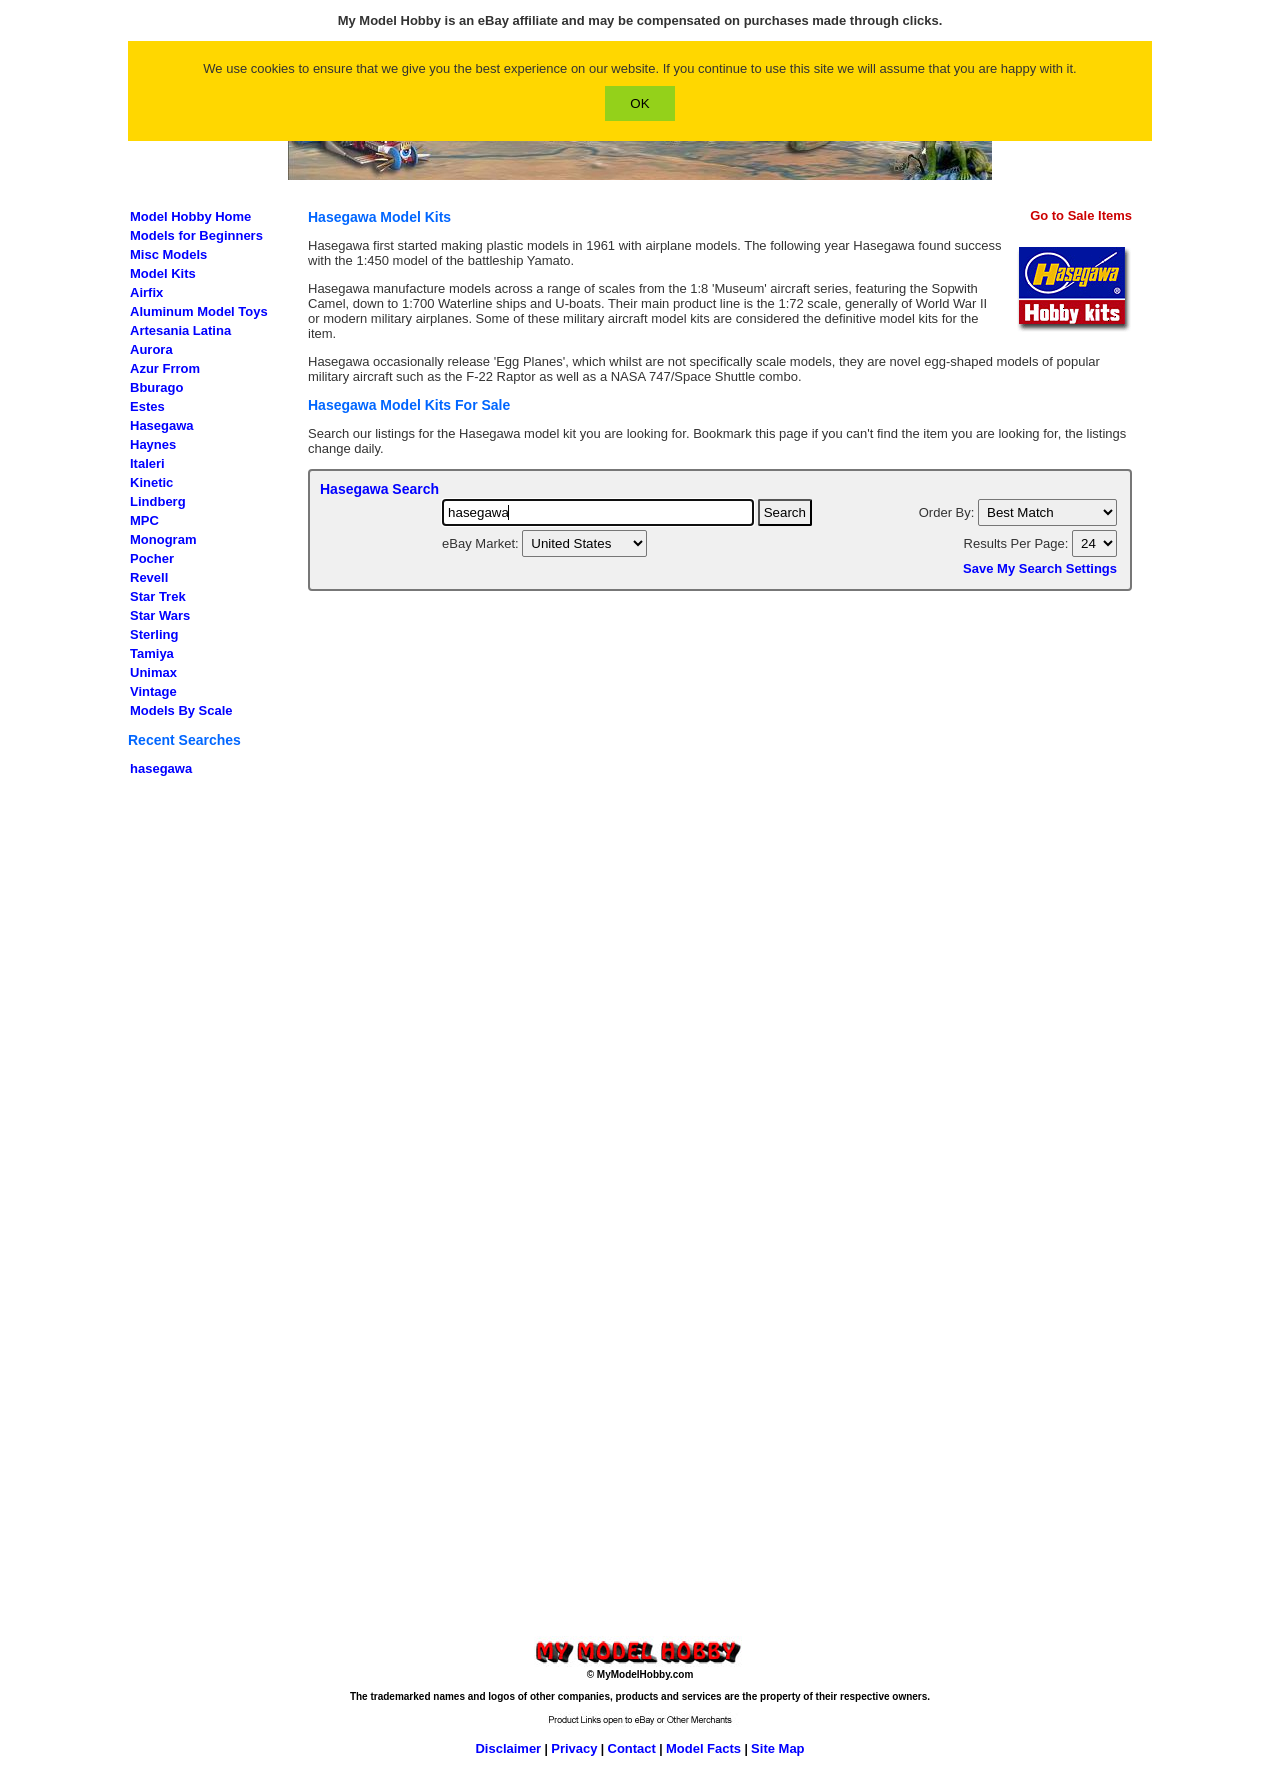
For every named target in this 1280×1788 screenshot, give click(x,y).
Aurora (151, 349)
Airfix (146, 292)
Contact (632, 1748)
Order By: (948, 512)
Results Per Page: (1018, 543)
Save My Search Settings (1040, 568)
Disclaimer (508, 1748)
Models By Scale (181, 710)
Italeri (147, 463)
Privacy (574, 1748)
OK (639, 103)
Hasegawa (162, 425)
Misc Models (168, 254)
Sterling (154, 634)
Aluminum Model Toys (199, 311)
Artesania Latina (180, 330)
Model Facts (703, 1748)
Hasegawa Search (379, 489)
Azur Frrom (165, 368)
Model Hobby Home (190, 216)
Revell (149, 577)
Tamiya (152, 653)
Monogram (163, 539)
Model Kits (163, 273)
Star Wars (160, 615)
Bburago (156, 387)
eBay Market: (482, 543)
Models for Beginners (196, 235)
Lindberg (158, 501)
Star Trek (158, 596)
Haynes (153, 444)
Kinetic (151, 482)
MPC (144, 520)
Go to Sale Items (1081, 215)
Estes (147, 406)
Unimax (153, 672)
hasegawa (161, 768)
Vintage (153, 691)
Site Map (777, 1748)
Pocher (152, 558)
